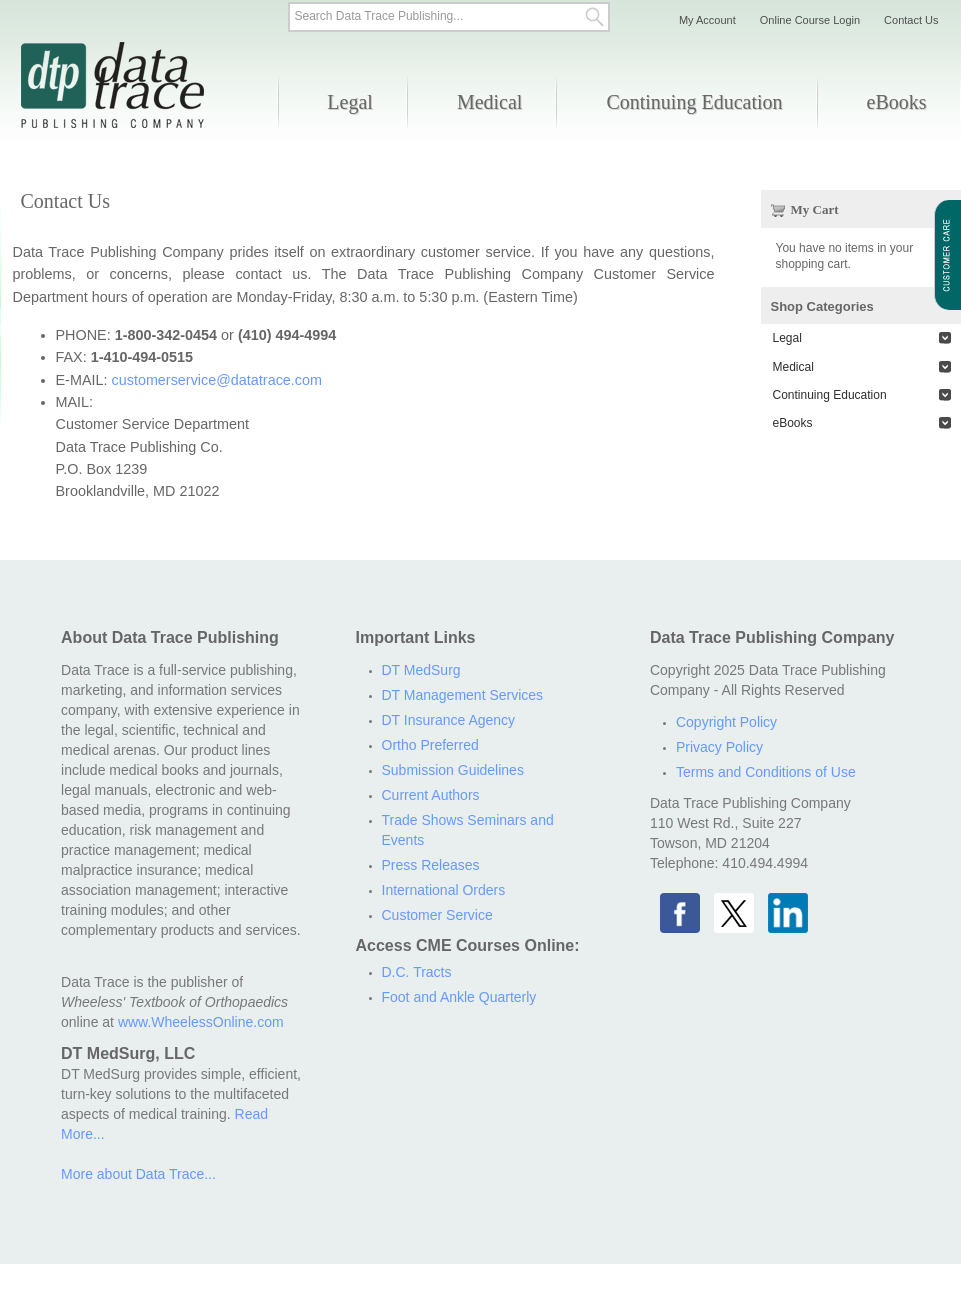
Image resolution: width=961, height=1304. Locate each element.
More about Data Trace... (138, 1174)
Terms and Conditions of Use (766, 772)
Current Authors (431, 795)
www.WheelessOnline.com (201, 1022)
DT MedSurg (421, 670)
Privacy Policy (719, 747)
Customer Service (437, 915)
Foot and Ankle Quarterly (459, 997)
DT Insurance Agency (449, 720)
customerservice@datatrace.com (216, 380)
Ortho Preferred (430, 745)
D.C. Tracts (417, 972)
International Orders (444, 890)
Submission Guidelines (453, 770)
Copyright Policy (726, 722)
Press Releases (431, 865)
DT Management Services (463, 695)
